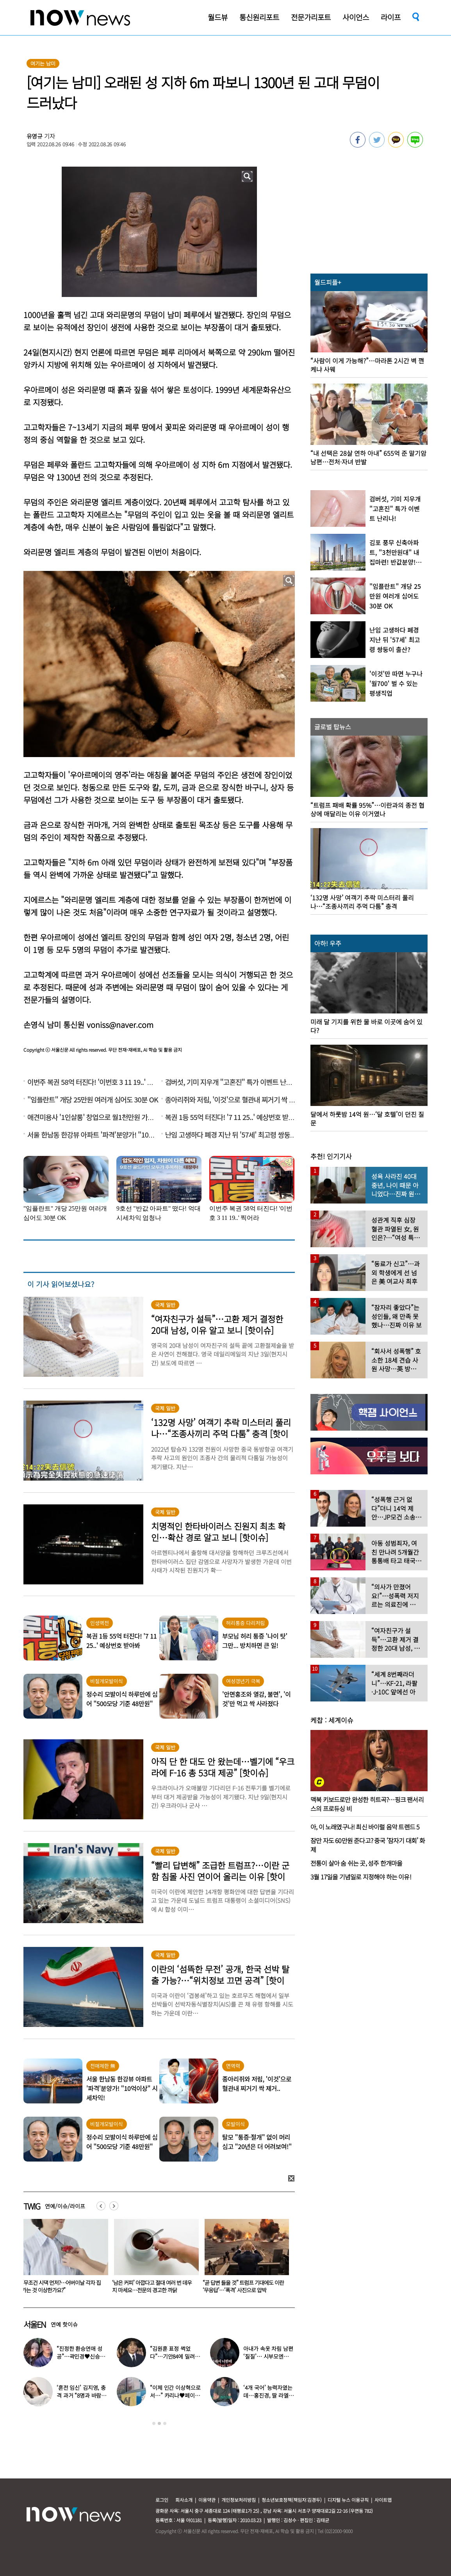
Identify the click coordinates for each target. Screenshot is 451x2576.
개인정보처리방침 (238, 2499)
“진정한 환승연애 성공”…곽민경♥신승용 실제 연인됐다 (81, 2356)
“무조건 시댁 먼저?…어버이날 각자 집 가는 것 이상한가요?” (151, 2286)
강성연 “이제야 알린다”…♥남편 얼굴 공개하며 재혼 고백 (60, 2286)
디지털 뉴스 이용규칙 (348, 2499)
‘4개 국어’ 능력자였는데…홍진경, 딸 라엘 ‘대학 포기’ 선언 (267, 2395)
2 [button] (159, 2423)
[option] (63, 2259)
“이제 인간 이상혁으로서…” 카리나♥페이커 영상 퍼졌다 (175, 2395)
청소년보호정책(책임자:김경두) (292, 2499)
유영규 (35, 136)
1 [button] (153, 2423)
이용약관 (207, 2499)
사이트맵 (383, 2499)
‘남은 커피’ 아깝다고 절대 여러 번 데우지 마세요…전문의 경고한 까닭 (242, 2286)
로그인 (161, 2499)
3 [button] (164, 2423)
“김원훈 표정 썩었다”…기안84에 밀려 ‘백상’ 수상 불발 (172, 2356)
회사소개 (184, 2499)
